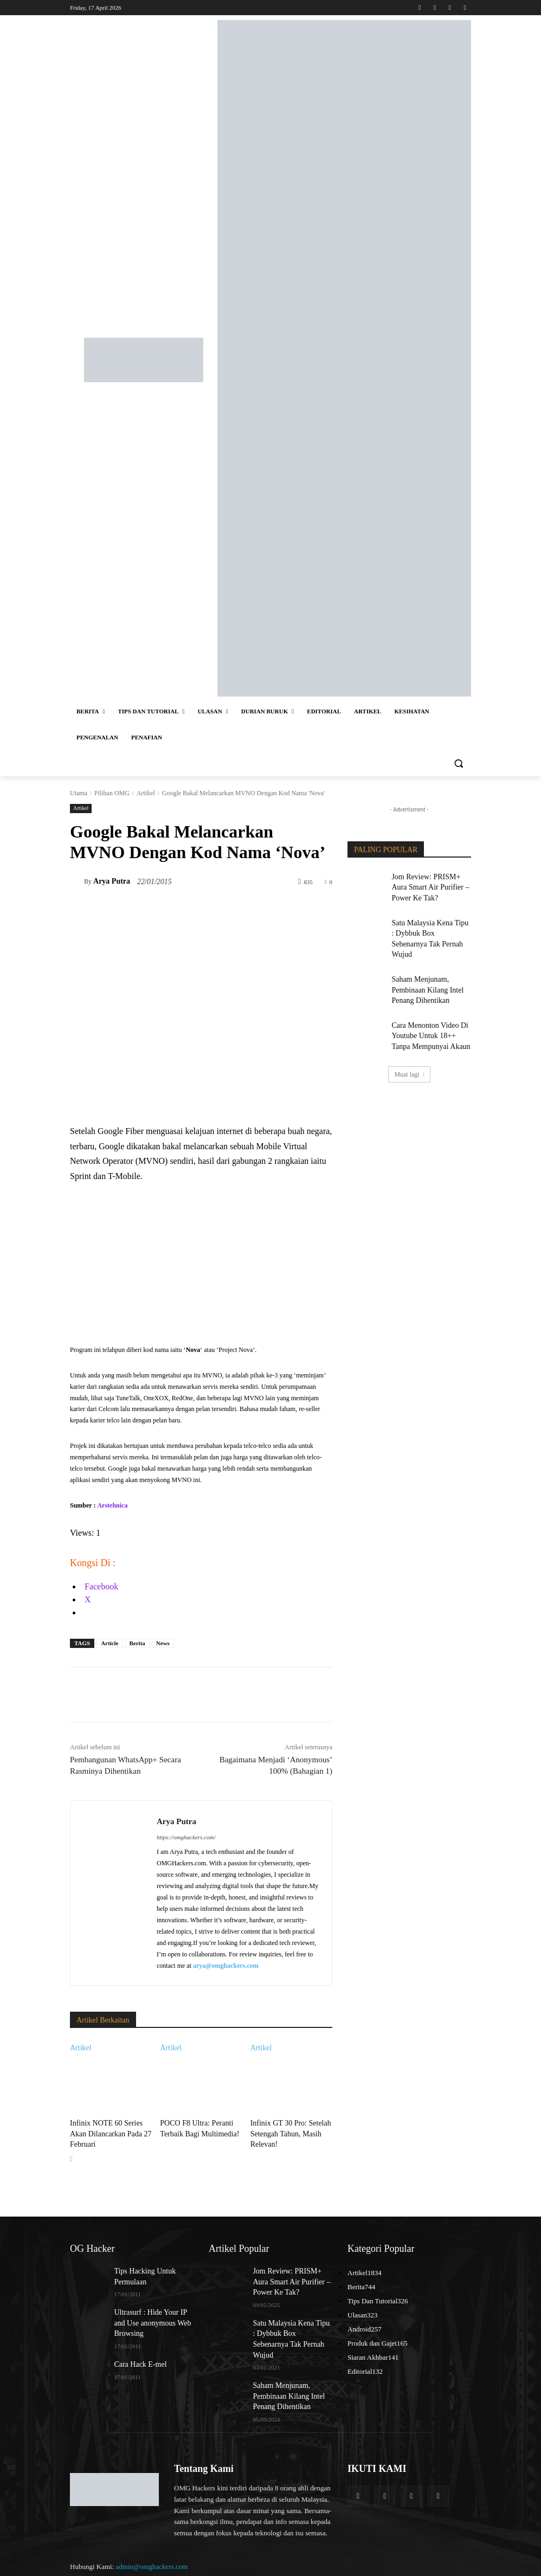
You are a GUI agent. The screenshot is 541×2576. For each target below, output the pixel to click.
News (163, 1643)
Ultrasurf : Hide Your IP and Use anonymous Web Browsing (151, 2313)
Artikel (146, 793)
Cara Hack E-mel (136, 2351)
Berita (137, 1643)
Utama (78, 793)
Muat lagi (409, 1045)
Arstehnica (112, 1505)
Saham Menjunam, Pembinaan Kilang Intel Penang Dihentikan (422, 968)
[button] (458, 763)
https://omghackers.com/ (186, 1837)
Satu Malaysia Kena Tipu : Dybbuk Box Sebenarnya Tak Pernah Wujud (429, 926)
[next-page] (71, 2154)
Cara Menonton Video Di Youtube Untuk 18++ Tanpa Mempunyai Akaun (427, 1009)
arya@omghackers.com (226, 1965)
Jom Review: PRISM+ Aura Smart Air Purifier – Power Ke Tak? (431, 885)
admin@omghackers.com (152, 2538)
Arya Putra (111, 881)
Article (109, 1643)
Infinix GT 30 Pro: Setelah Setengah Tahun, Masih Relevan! (285, 2131)
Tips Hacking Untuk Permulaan (140, 2270)
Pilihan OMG (112, 793)
